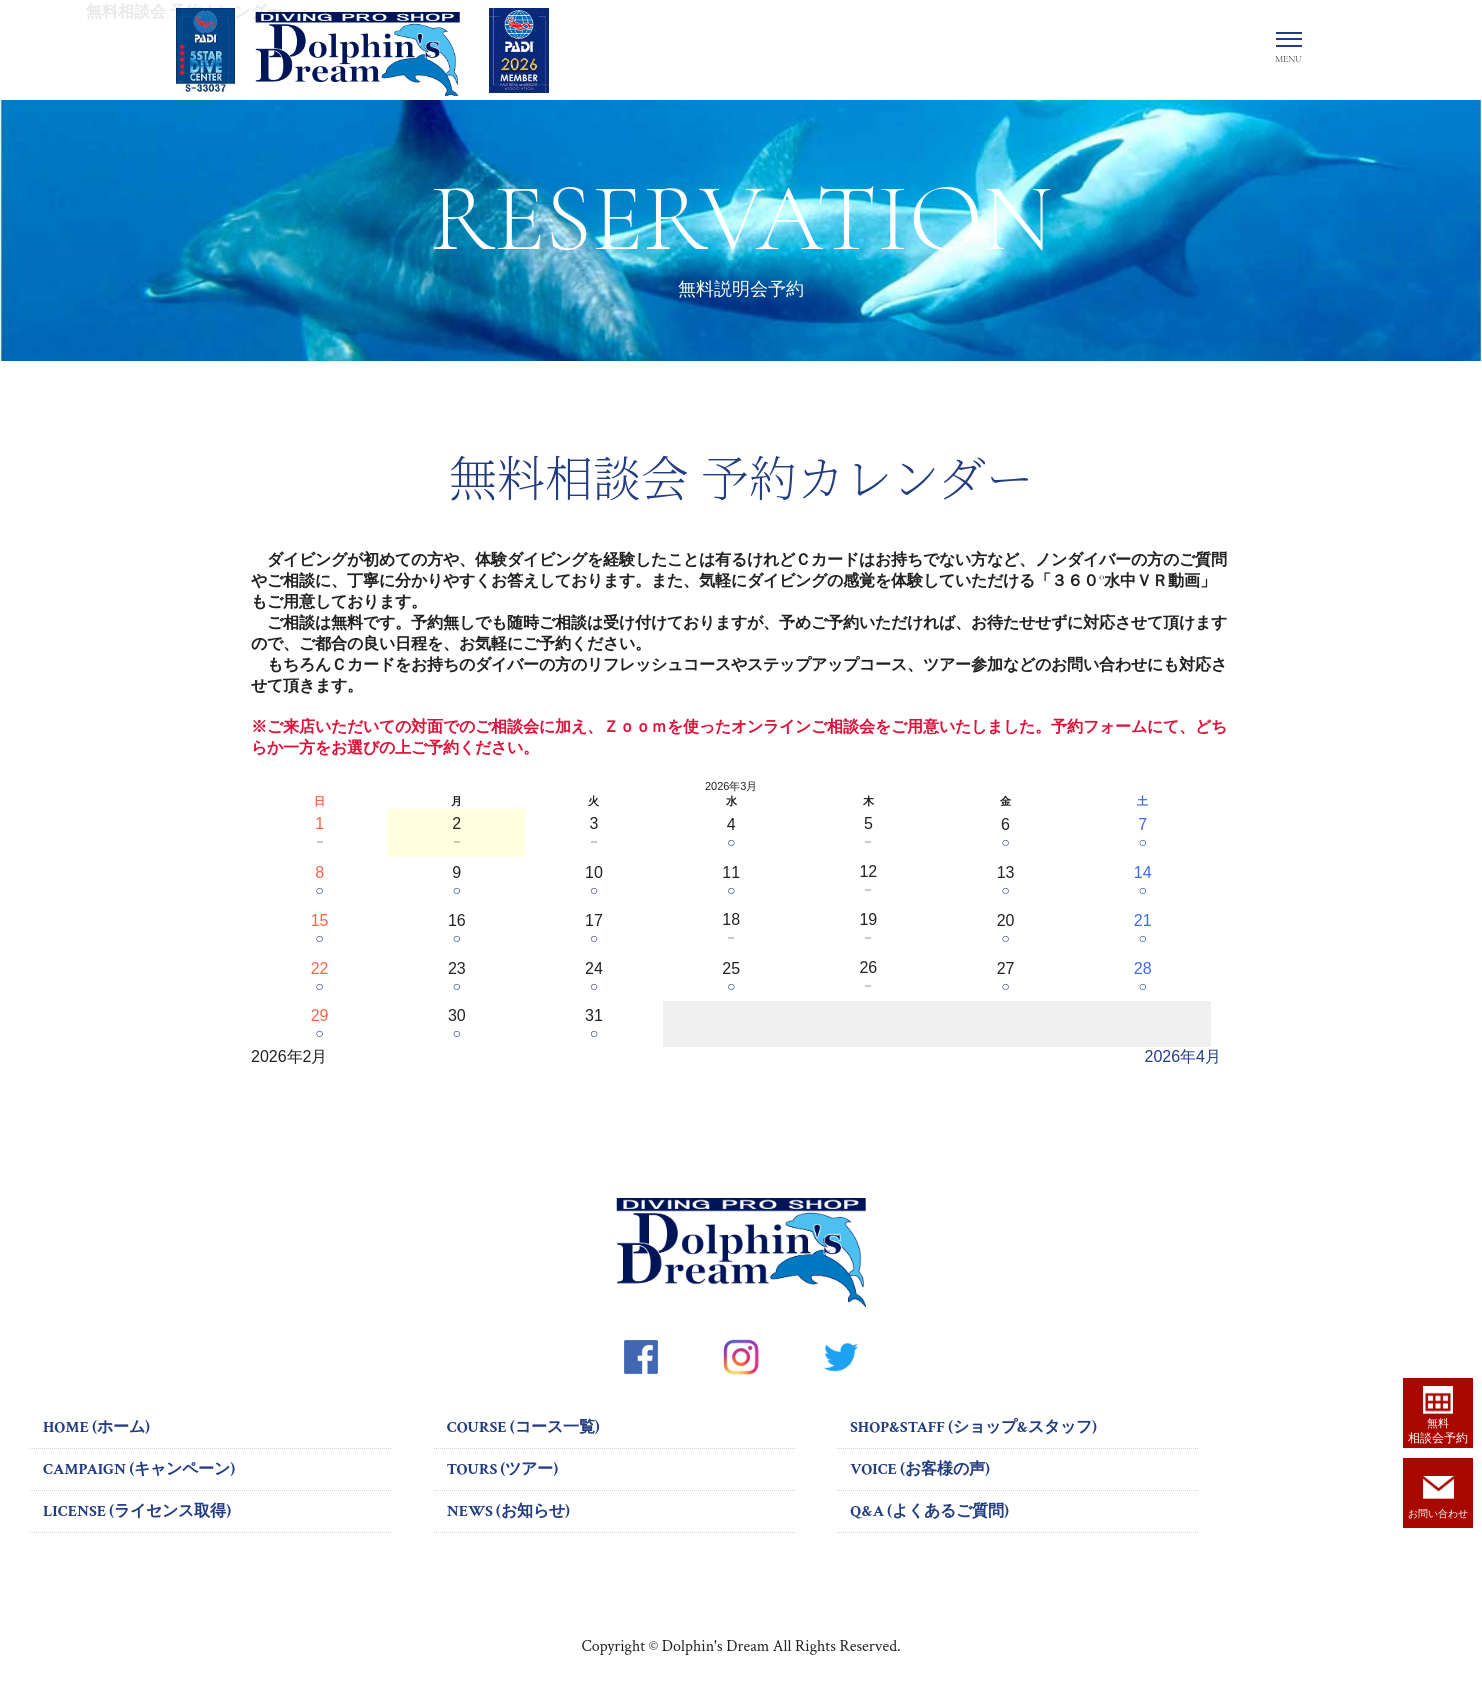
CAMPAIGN (139, 1469)
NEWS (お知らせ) (508, 1511)
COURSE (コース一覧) (523, 1427)
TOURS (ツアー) (502, 1469)
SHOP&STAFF (973, 1427)
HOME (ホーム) (96, 1427)
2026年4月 (1183, 1056)
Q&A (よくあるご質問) (929, 1511)
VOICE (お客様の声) (920, 1469)
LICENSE (137, 1511)
